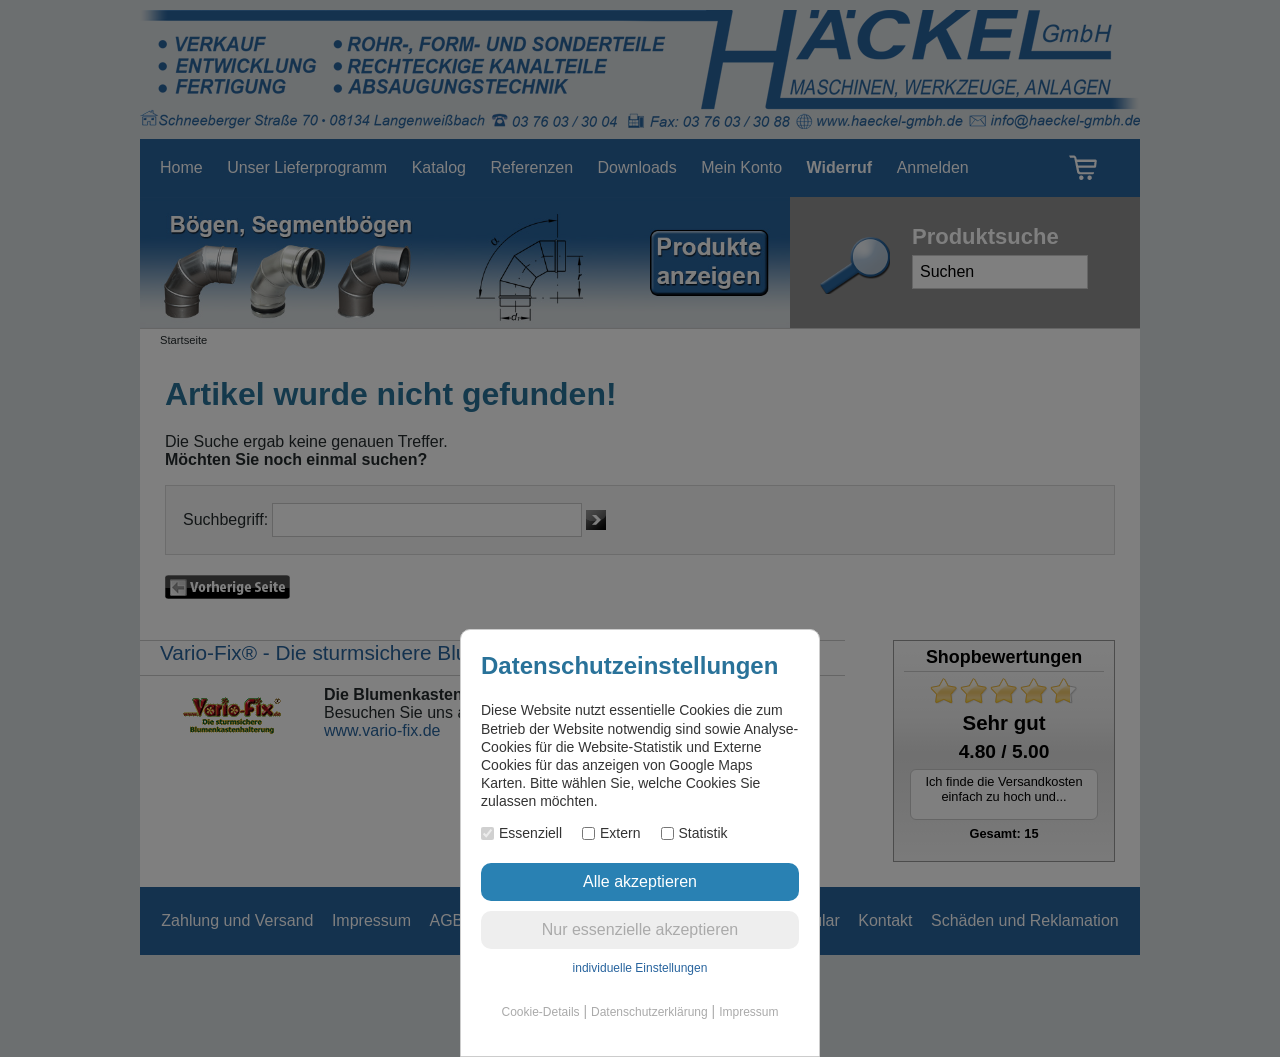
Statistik (694, 833)
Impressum (748, 1012)
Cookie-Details (541, 1012)
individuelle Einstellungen (640, 968)
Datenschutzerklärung (649, 1012)
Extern (611, 833)
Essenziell (521, 833)
